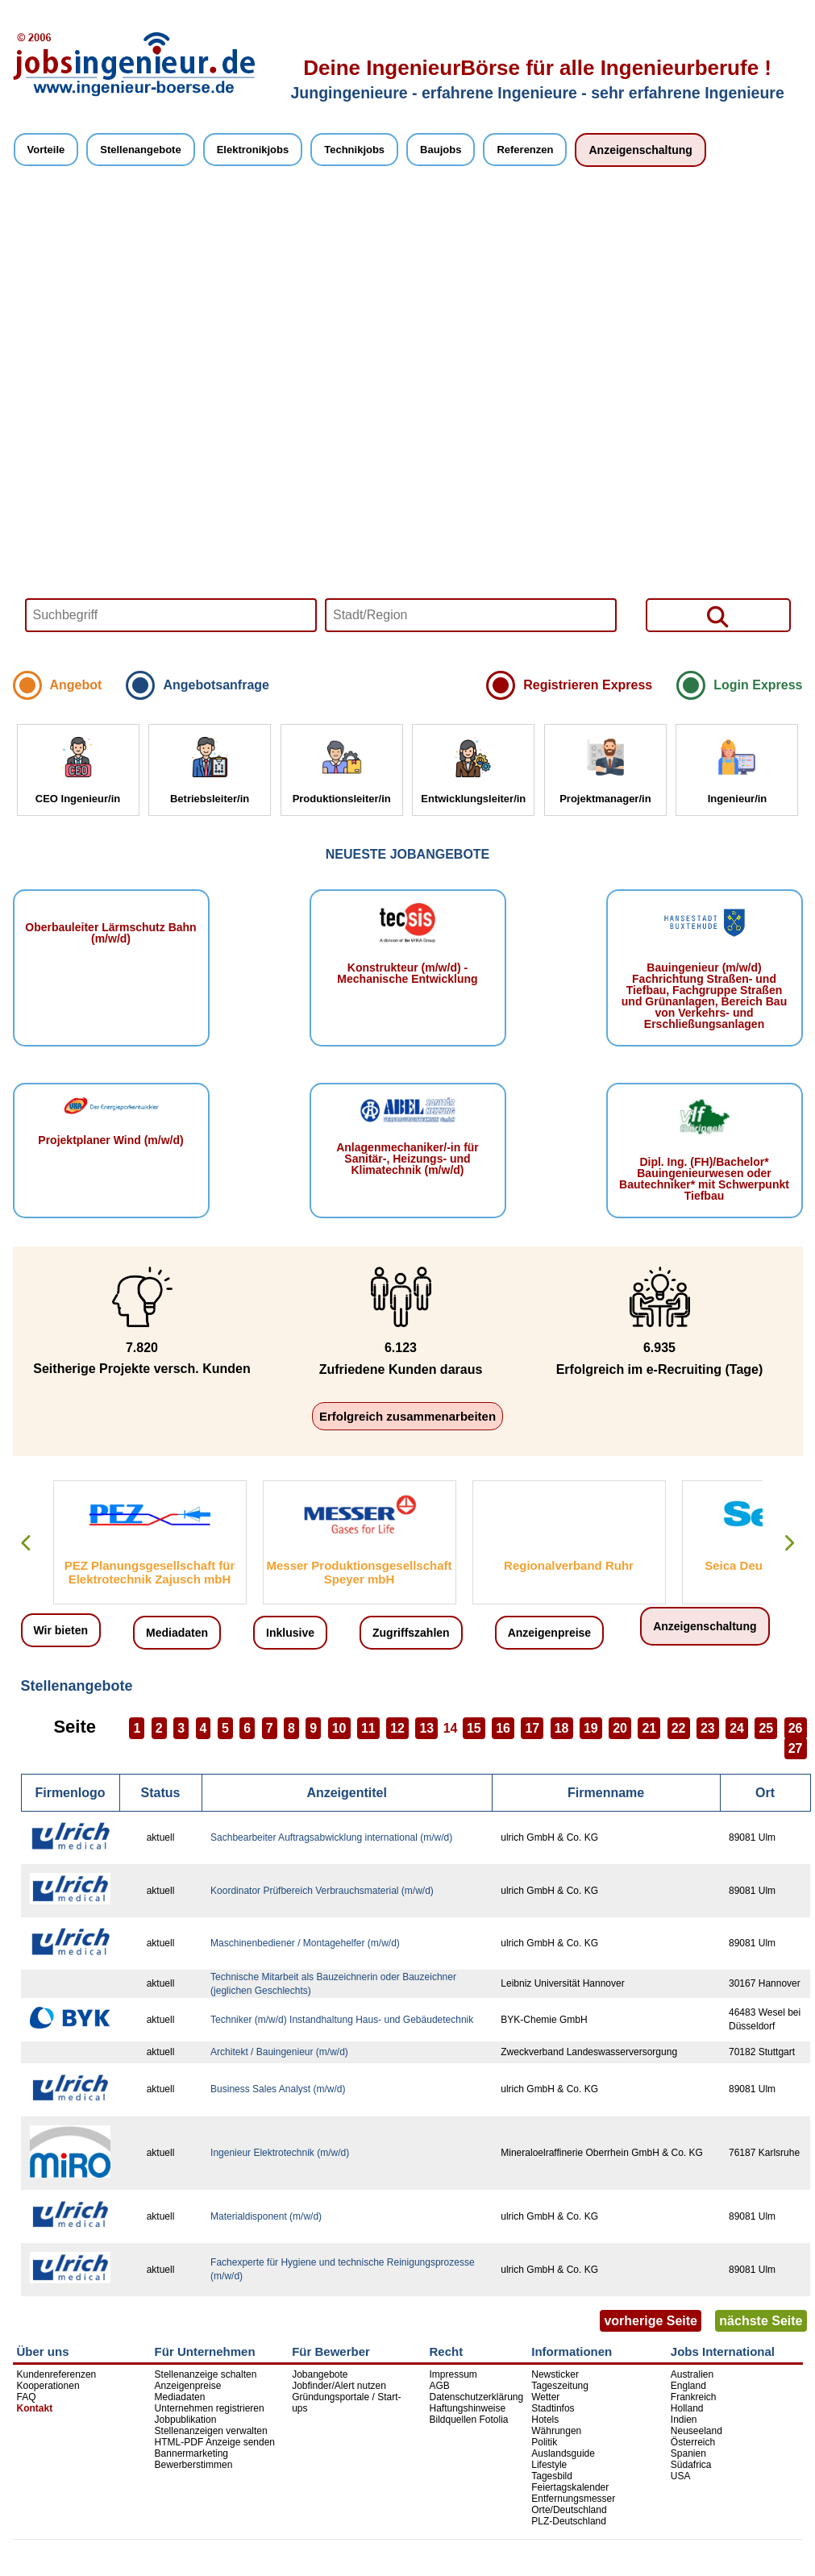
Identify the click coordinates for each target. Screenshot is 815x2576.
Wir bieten (61, 1630)
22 (679, 1728)
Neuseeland (696, 2431)
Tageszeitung (559, 2385)
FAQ (26, 2397)
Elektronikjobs (253, 150)
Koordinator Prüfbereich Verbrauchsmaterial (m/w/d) (322, 1890)
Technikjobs (354, 150)
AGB (439, 2385)
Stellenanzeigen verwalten (211, 2431)
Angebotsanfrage (216, 685)
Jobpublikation (186, 2419)
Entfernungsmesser (573, 2498)
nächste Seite (760, 2321)
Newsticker (555, 2374)
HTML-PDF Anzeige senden (215, 2442)
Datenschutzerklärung (476, 2397)
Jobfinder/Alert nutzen (339, 2385)
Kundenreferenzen (57, 2374)
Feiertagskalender (570, 2487)
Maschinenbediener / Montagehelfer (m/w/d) (305, 1943)
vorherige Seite (650, 2321)
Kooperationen (48, 2385)
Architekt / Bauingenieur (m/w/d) (279, 2052)
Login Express (757, 685)
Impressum (452, 2374)
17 (532, 1728)
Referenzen (525, 150)
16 (503, 1728)
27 (795, 1748)
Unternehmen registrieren (209, 2408)
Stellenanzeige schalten (206, 2374)
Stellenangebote (140, 150)
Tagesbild (551, 2476)
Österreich (693, 2442)
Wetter (545, 2397)
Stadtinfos (552, 2408)
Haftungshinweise (467, 2408)
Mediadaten (177, 1632)
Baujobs (440, 150)
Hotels (545, 2419)
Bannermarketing (191, 2453)
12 (397, 1728)
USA (681, 2476)
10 (339, 1728)
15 (474, 1728)
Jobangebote (319, 2374)
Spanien (688, 2453)
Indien (684, 2419)
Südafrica (691, 2464)
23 (708, 1728)
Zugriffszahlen (411, 1632)
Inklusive (290, 1632)
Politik (544, 2442)
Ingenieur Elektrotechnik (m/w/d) (279, 2152)
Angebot (76, 685)
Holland (687, 2408)
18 (562, 1728)
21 (649, 1728)
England (688, 2385)
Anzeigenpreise (549, 1632)
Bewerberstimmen (194, 2464)
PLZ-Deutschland (568, 2521)
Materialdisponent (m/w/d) (266, 2216)
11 (368, 1728)
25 (766, 1728)
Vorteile (46, 150)
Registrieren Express (587, 685)
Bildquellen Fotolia (468, 2419)
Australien (692, 2374)
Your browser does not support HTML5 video (408, 425)
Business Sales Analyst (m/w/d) (277, 2089)
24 (737, 1728)
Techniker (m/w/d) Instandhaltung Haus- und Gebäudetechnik (341, 2019)
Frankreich (694, 2397)
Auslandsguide (563, 2453)
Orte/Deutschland (568, 2510)
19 (591, 1728)
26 (795, 1728)
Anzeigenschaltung (640, 150)
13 (426, 1728)
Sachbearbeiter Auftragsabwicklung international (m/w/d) (331, 1837)
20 (620, 1728)
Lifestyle (549, 2464)
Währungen (556, 2431)
